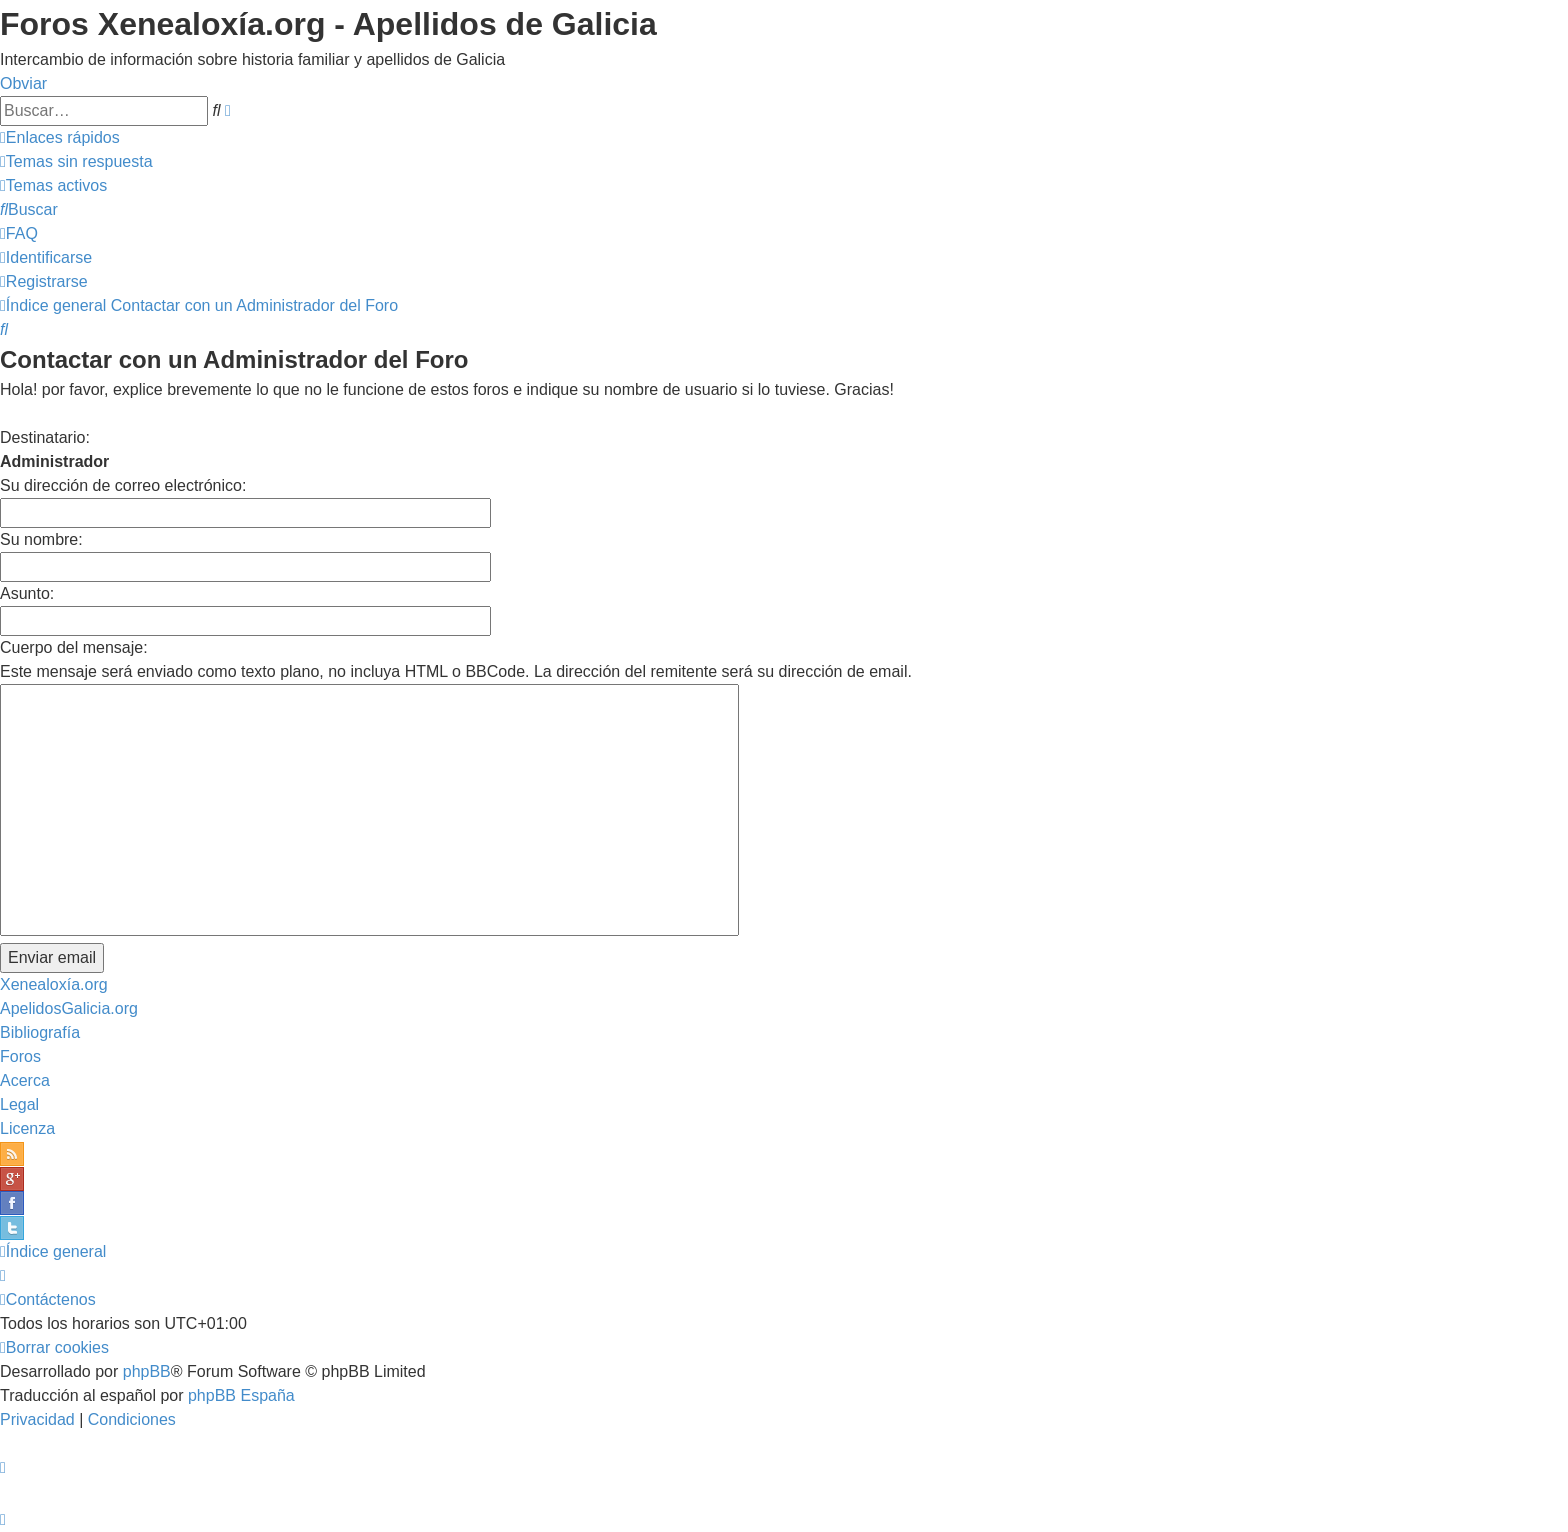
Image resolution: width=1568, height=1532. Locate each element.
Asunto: (27, 593)
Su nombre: (41, 539)
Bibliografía (40, 1032)
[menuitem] (76, 161)
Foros (20, 1056)
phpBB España (241, 1395)
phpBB (147, 1371)
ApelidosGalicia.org (69, 1008)
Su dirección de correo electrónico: (123, 485)
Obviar (23, 83)
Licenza (27, 1128)
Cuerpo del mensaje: (74, 647)
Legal (19, 1104)
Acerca (25, 1080)
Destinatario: (45, 437)
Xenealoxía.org (54, 984)
